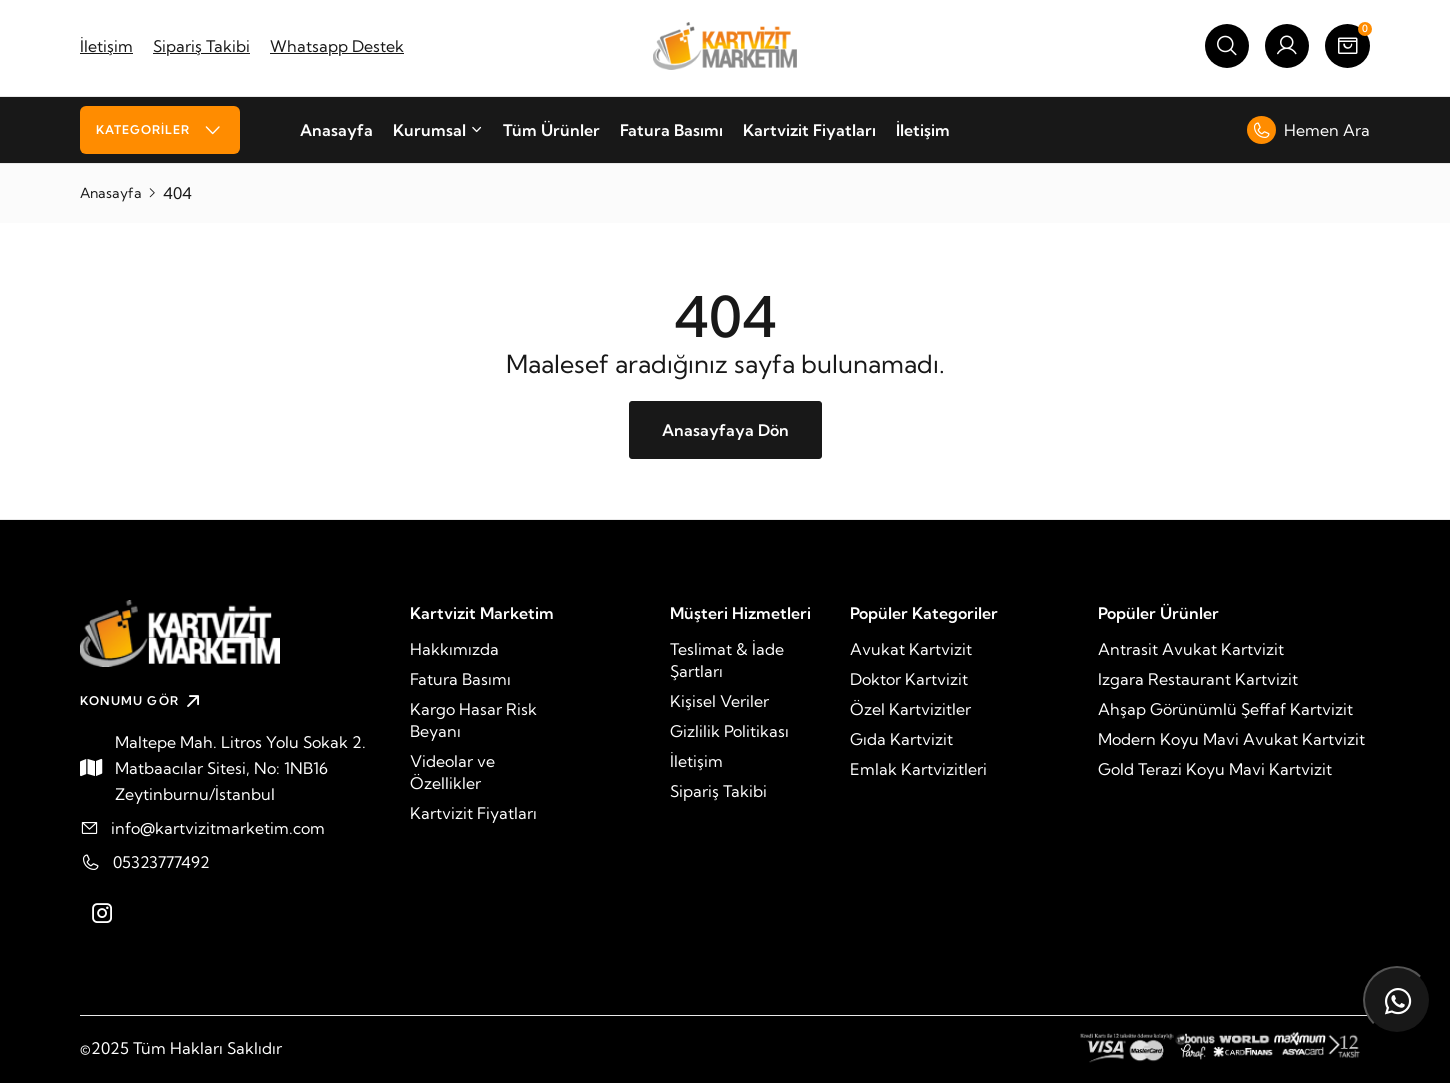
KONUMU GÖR (142, 701)
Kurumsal (438, 130)
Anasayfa (336, 130)
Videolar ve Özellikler (452, 772)
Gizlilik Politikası (729, 731)
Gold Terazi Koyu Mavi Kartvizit (1215, 769)
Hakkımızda (454, 649)
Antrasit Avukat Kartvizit (1191, 649)
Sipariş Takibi (201, 46)
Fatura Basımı (671, 130)
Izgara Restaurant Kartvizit (1198, 679)
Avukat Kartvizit (911, 649)
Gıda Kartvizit (901, 739)
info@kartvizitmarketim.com (218, 828)
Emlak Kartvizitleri (918, 769)
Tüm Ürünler (551, 130)
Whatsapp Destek (337, 46)
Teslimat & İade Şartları (727, 660)
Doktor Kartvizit (909, 679)
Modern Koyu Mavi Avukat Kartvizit (1231, 739)
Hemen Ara (1308, 130)
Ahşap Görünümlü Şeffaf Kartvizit (1225, 709)
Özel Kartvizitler (910, 709)
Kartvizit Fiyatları (809, 130)
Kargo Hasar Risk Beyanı (473, 720)
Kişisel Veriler (719, 701)
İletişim (106, 46)
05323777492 (161, 862)
